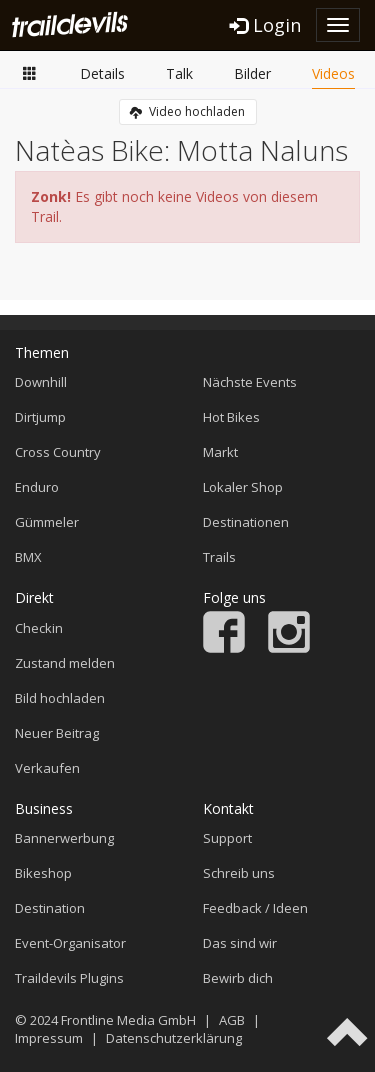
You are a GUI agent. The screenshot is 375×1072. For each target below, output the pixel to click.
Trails (219, 557)
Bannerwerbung (64, 838)
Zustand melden (65, 663)
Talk (179, 73)
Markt (220, 452)
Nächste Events (250, 382)
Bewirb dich (238, 978)
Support (227, 838)
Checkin (39, 628)
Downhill (41, 382)
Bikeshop (43, 873)
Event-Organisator (70, 943)
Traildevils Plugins (69, 978)
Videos (333, 73)
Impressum (49, 1038)
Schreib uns (239, 873)
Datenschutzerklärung (174, 1038)
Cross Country (58, 452)
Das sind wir (240, 943)
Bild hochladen (60, 698)
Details (102, 73)
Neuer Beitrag (57, 733)
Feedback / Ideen (255, 908)
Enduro (37, 487)
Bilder (252, 73)
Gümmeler (47, 522)
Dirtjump (40, 417)
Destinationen (246, 522)
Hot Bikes (231, 417)
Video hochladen (187, 111)
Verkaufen (47, 768)
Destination (50, 908)
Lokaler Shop (243, 487)
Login (265, 25)
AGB (232, 1020)
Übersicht (30, 73)
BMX (28, 557)
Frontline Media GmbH (128, 1020)
